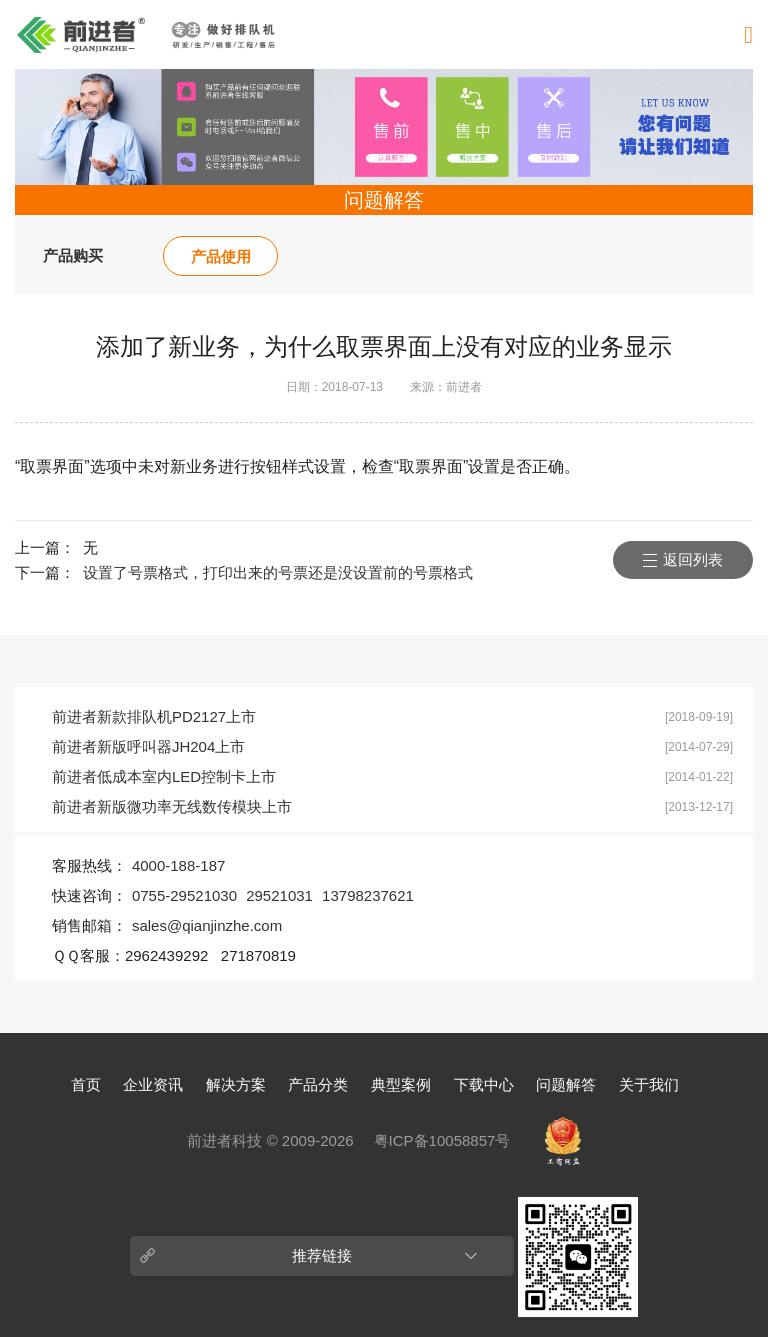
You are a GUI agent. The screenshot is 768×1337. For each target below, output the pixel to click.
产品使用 (221, 256)
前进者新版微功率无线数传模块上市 (172, 806)
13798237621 (368, 895)
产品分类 (318, 1084)
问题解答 (566, 1084)
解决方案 (236, 1084)
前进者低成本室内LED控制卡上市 (164, 776)
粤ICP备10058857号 (442, 1140)
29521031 (279, 895)
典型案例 (401, 1084)
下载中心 (484, 1084)
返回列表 (693, 559)
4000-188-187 (178, 865)
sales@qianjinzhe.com (207, 925)
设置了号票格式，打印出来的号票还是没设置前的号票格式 (278, 572)
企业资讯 (153, 1084)
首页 (86, 1084)
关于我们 (649, 1084)
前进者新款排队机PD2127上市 (154, 716)
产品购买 (73, 255)
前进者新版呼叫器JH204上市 (148, 746)
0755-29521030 (184, 895)
